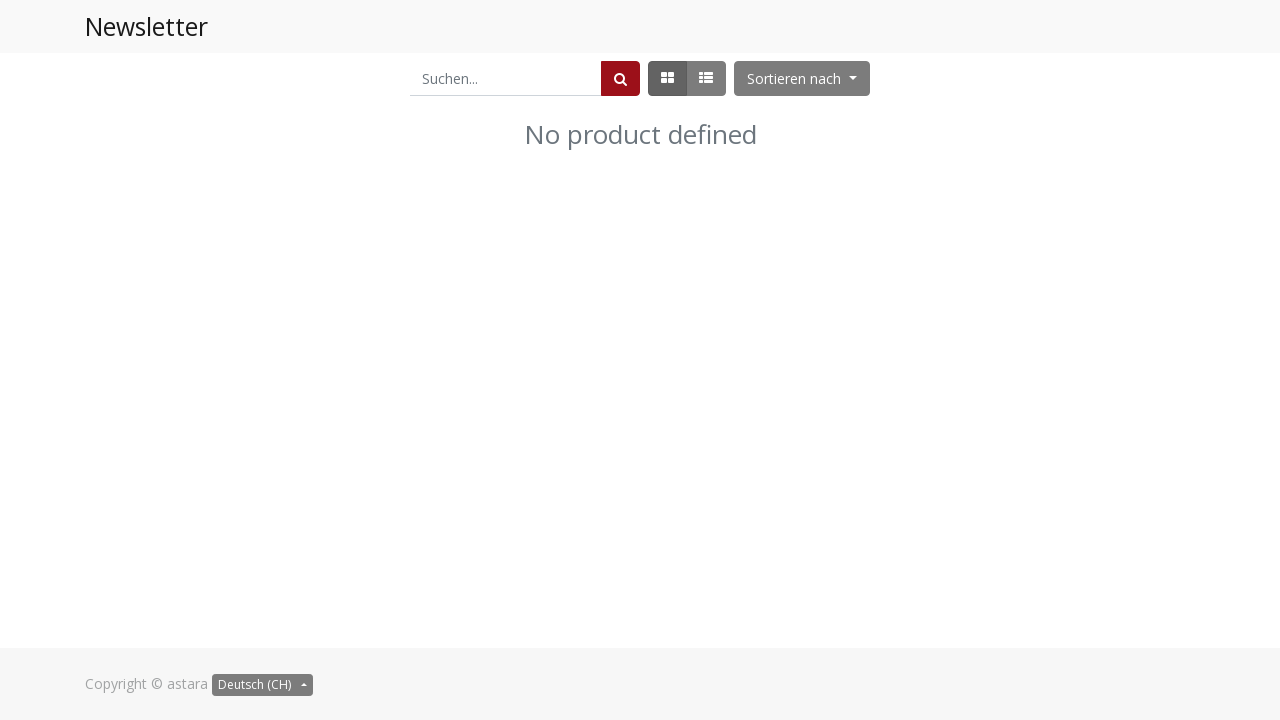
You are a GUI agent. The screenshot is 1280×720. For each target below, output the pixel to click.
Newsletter (146, 26)
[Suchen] (620, 78)
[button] (802, 78)
